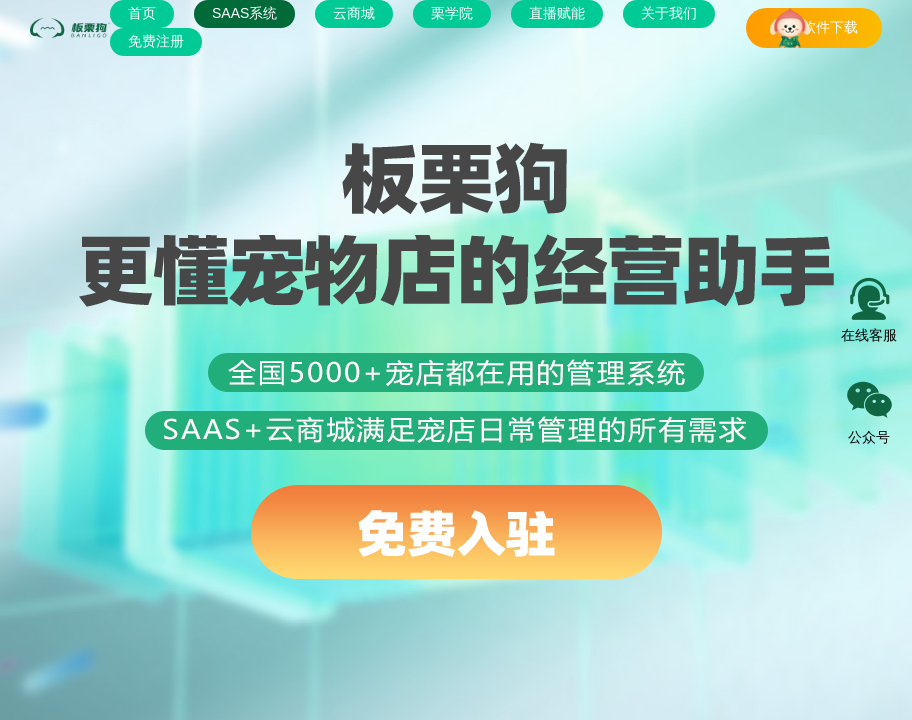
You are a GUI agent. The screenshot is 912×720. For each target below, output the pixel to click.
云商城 (354, 13)
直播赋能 (557, 13)
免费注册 (156, 41)
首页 (142, 13)
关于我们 (669, 13)
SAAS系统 (244, 13)
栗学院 (452, 13)
